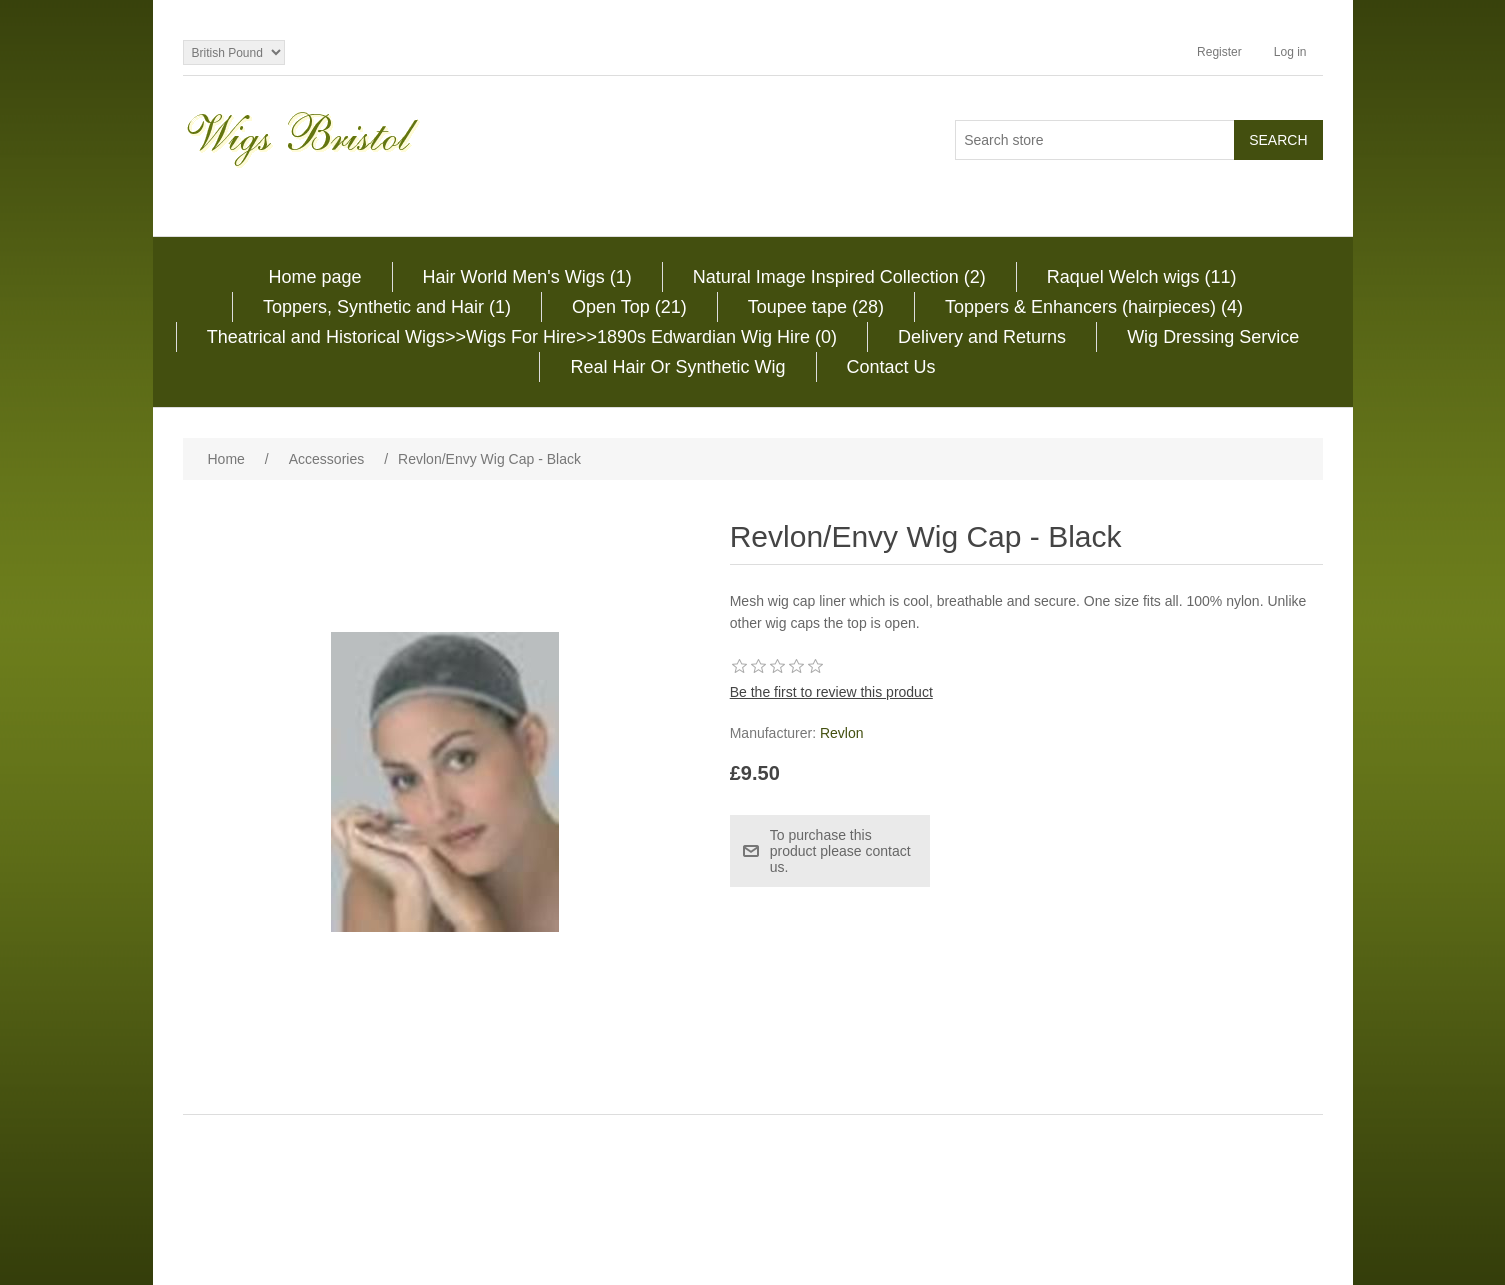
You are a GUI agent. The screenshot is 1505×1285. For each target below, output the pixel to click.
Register (1219, 52)
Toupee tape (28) (816, 307)
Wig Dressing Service (1213, 337)
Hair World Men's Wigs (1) (527, 277)
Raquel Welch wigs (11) (1142, 277)
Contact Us (891, 367)
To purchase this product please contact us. (840, 851)
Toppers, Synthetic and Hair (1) (387, 307)
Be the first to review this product (831, 692)
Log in (1290, 52)
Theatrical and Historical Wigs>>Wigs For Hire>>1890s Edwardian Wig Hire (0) (522, 337)
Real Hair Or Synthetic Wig (677, 367)
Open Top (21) (629, 307)
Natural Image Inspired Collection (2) (839, 277)
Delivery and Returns (982, 337)
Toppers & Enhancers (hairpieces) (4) (1094, 307)
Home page (314, 277)
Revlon (842, 733)
